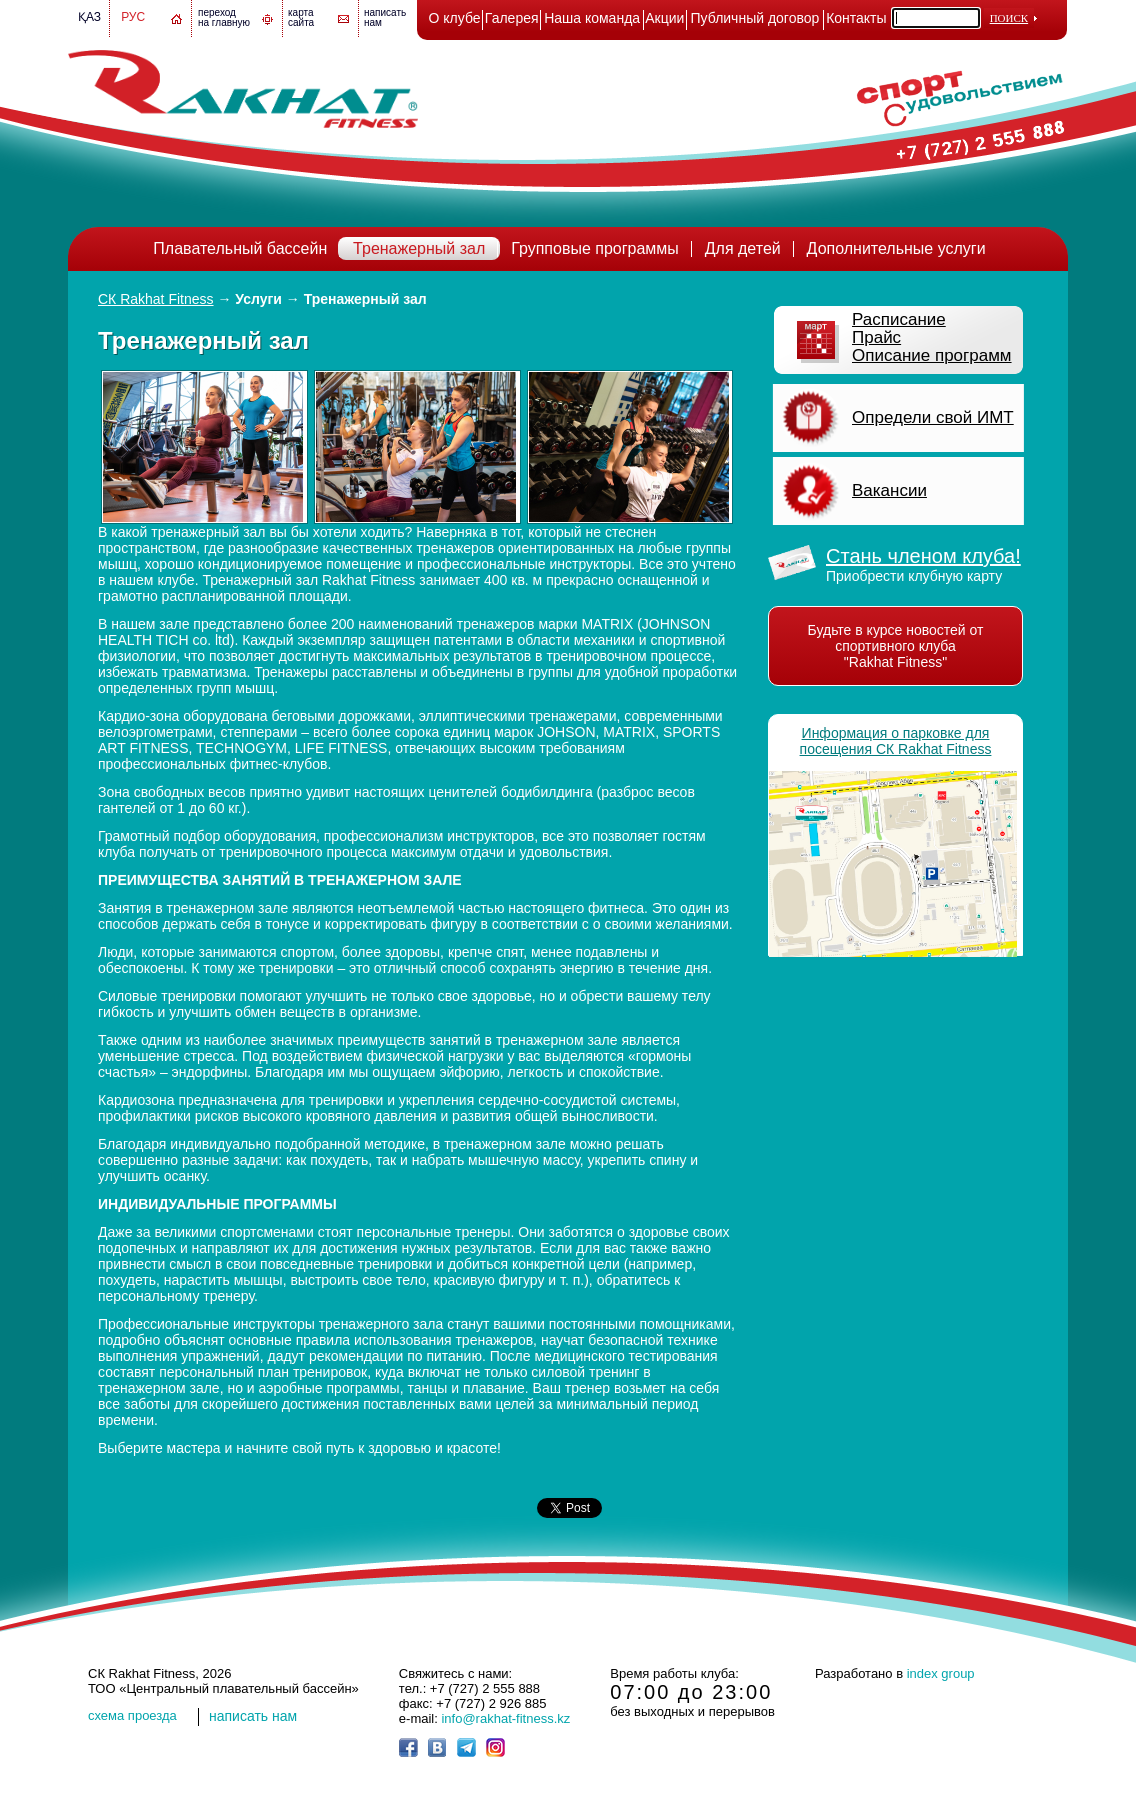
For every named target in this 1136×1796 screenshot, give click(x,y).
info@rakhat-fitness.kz (505, 1718)
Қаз (89, 17)
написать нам (253, 1716)
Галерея (512, 18)
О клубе (455, 18)
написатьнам (385, 17)
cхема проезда (132, 1715)
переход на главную (224, 17)
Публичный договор (755, 18)
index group (941, 1673)
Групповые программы (595, 248)
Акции (664, 18)
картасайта (301, 17)
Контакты (856, 18)
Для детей (743, 248)
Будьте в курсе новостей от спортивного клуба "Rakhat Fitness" (896, 646)
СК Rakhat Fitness (156, 299)
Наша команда (592, 18)
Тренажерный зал (419, 248)
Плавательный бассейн (240, 248)
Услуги (258, 299)
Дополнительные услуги (896, 248)
